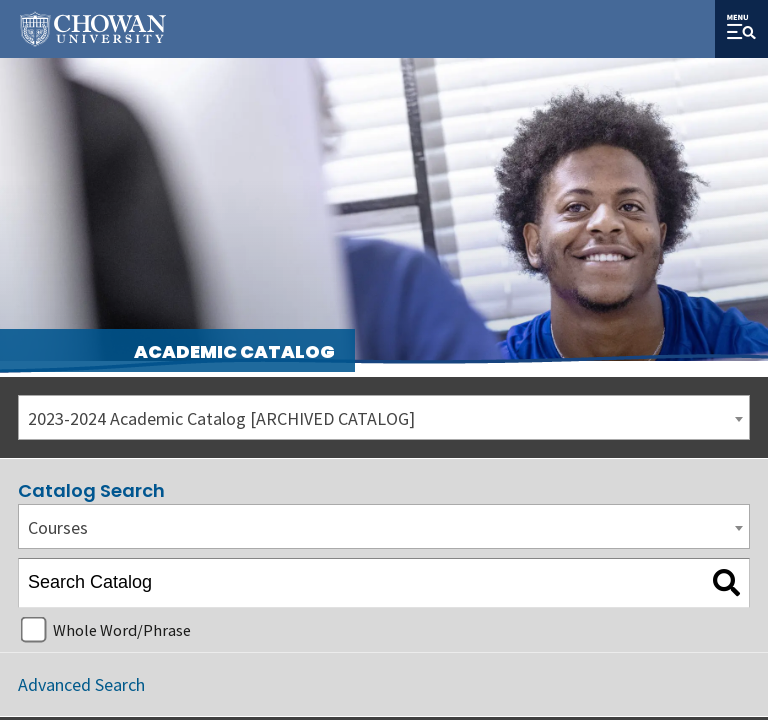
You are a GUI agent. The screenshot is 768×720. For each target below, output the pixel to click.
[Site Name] (93, 29)
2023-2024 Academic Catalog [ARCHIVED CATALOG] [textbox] (221, 418)
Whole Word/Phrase (122, 630)
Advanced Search (81, 684)
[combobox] (384, 417)
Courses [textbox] (58, 527)
